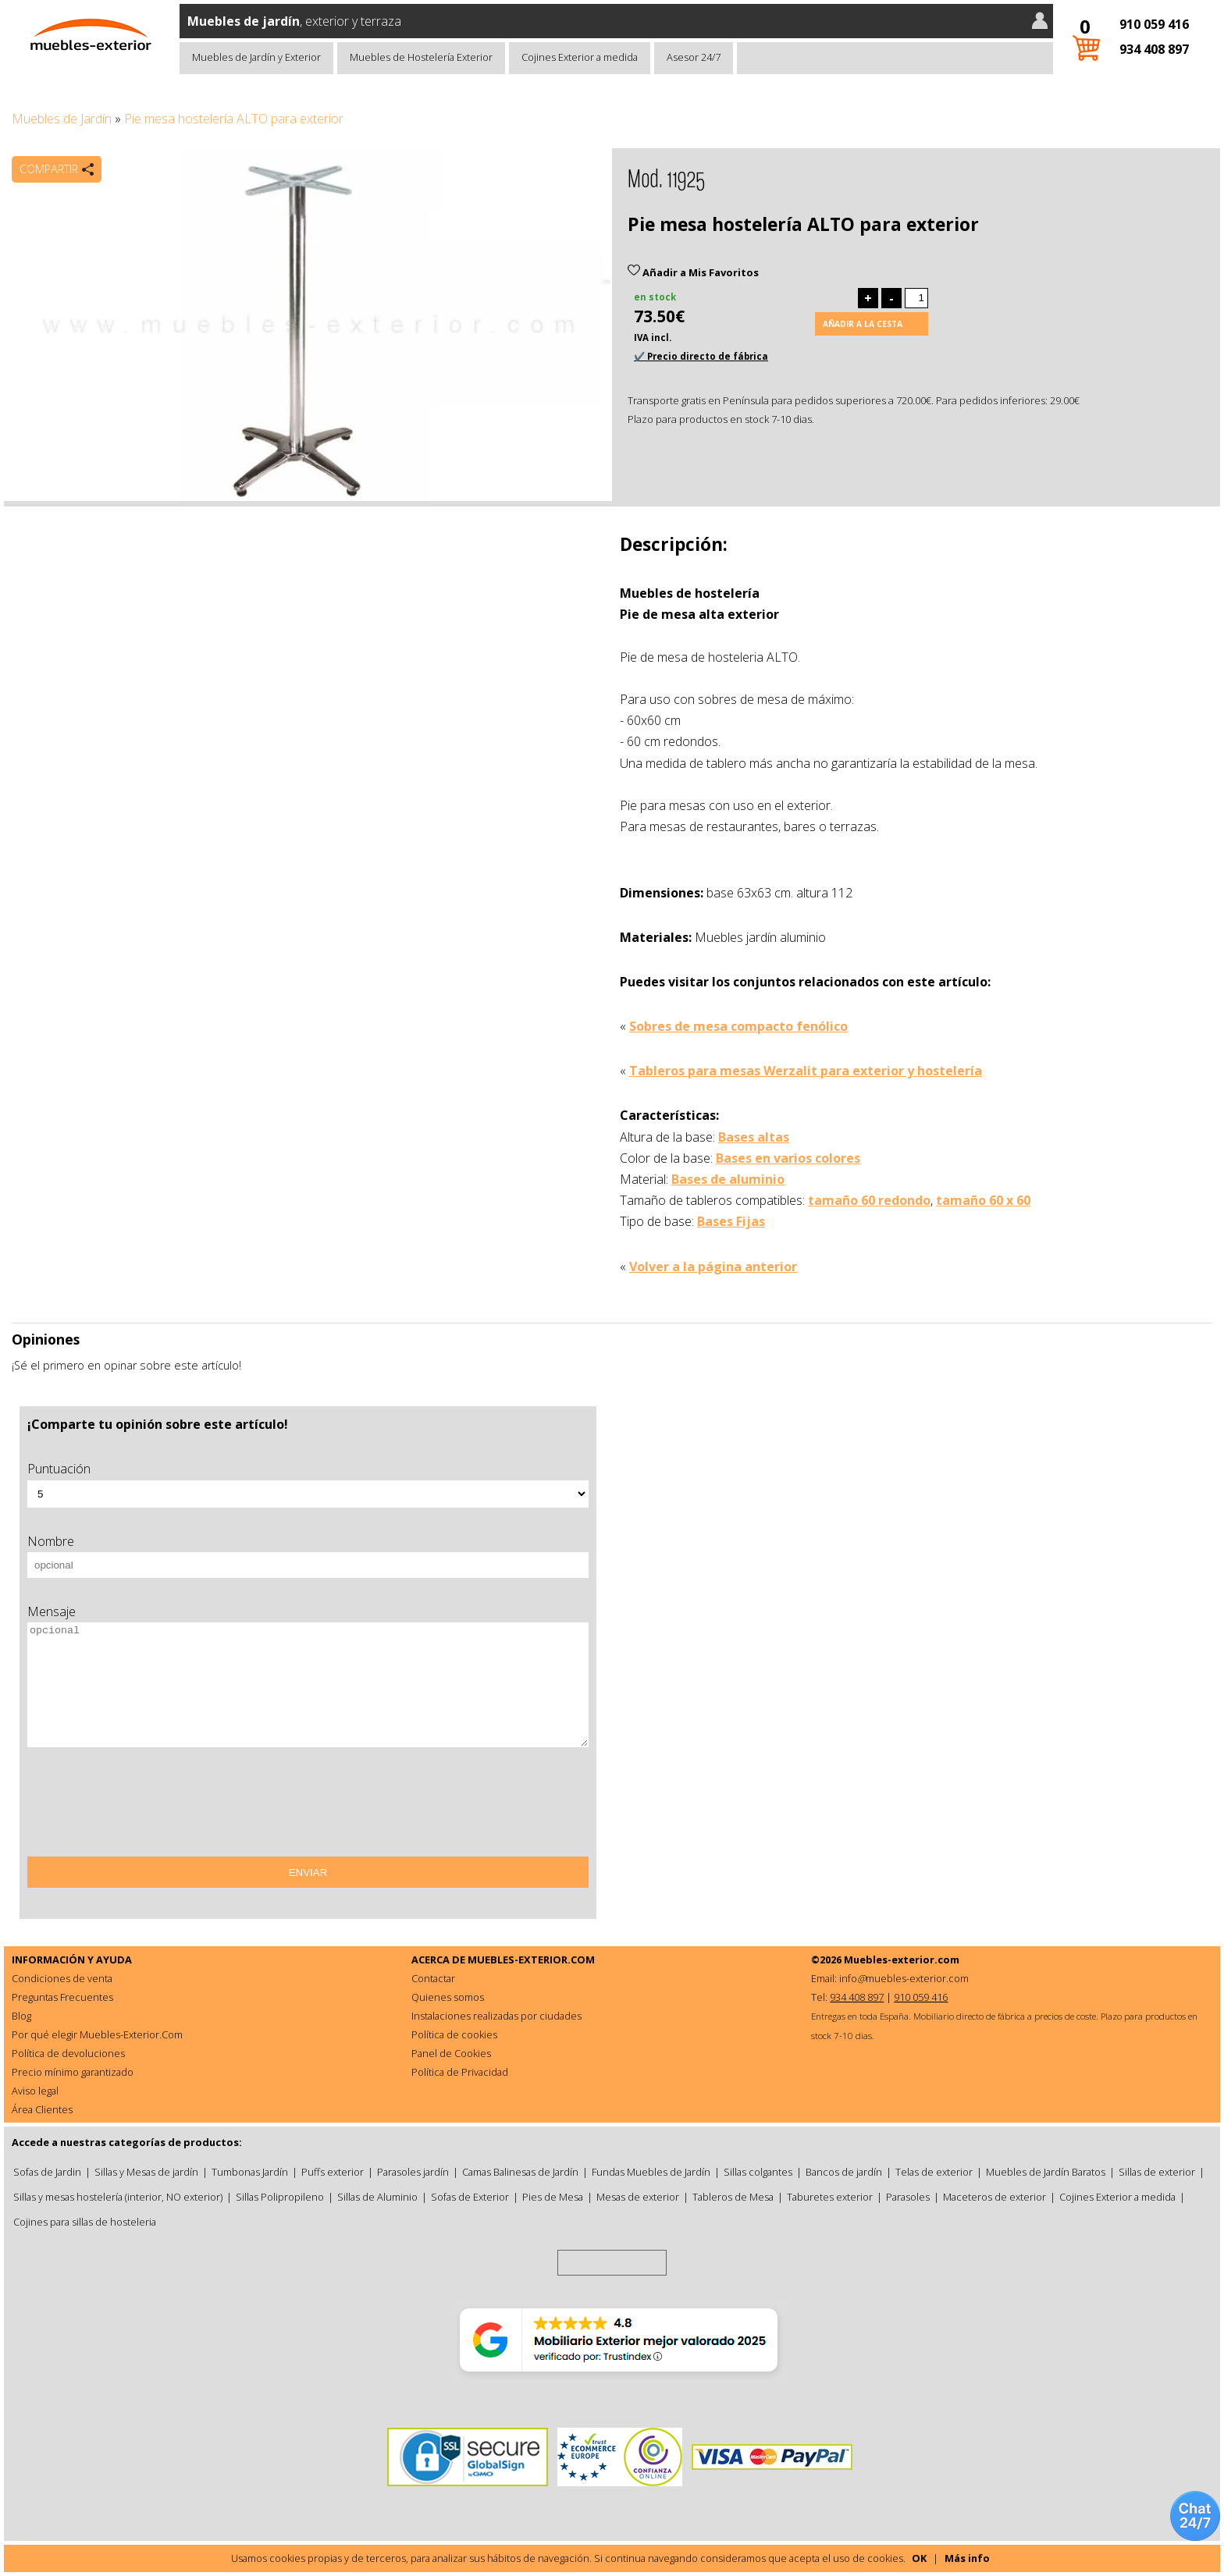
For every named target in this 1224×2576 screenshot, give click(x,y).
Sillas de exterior (1157, 2172)
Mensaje (51, 1611)
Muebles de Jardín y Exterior (256, 57)
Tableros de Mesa (733, 2197)
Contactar (433, 1978)
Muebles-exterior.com (901, 1959)
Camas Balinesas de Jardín (520, 2172)
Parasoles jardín (413, 2172)
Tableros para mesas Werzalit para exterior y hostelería (805, 1070)
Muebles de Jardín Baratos (1045, 2172)
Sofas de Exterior (470, 2197)
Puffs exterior (332, 2172)
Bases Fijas (731, 1221)
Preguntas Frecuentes (62, 1997)
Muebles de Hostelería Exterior (421, 57)
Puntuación (59, 1468)
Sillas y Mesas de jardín (146, 2172)
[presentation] (146, 1807)
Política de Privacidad (459, 2072)
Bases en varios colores (788, 1158)
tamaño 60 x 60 (983, 1200)
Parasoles (908, 2197)
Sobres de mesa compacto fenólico (738, 1026)
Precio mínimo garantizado (72, 2072)
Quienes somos (447, 1997)
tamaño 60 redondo (869, 1200)
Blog (21, 2016)
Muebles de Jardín (62, 118)
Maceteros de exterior (994, 2197)
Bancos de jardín (844, 2172)
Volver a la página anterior (713, 1266)
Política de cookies (454, 2034)
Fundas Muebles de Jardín (651, 2172)
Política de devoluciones (68, 2053)
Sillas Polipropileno (280, 2197)
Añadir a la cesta (862, 323)
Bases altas (753, 1137)
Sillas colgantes (758, 2172)
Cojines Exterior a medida (579, 57)
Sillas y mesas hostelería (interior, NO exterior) (117, 2197)
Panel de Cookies (451, 2053)
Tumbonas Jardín (250, 2172)
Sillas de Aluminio (377, 2197)
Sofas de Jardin (47, 2172)
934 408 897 (1154, 49)
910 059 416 (1154, 24)
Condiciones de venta (62, 1978)
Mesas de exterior (637, 2197)
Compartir (49, 169)
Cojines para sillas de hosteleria (84, 2222)
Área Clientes (42, 2109)
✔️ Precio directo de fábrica (701, 356)
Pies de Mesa (552, 2197)
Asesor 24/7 (694, 57)
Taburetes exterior (830, 2197)
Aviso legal (35, 2091)
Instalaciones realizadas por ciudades (496, 2016)
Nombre (50, 1541)
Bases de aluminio (728, 1179)
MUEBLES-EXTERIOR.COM (531, 1959)
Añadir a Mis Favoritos (693, 272)
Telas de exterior (934, 2172)
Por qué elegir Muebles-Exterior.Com (97, 2034)
